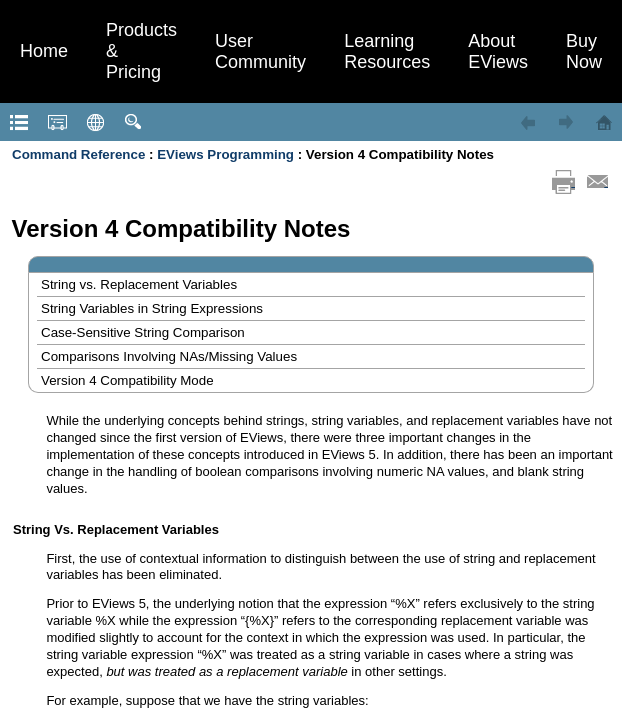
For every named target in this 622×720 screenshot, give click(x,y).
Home (44, 51)
